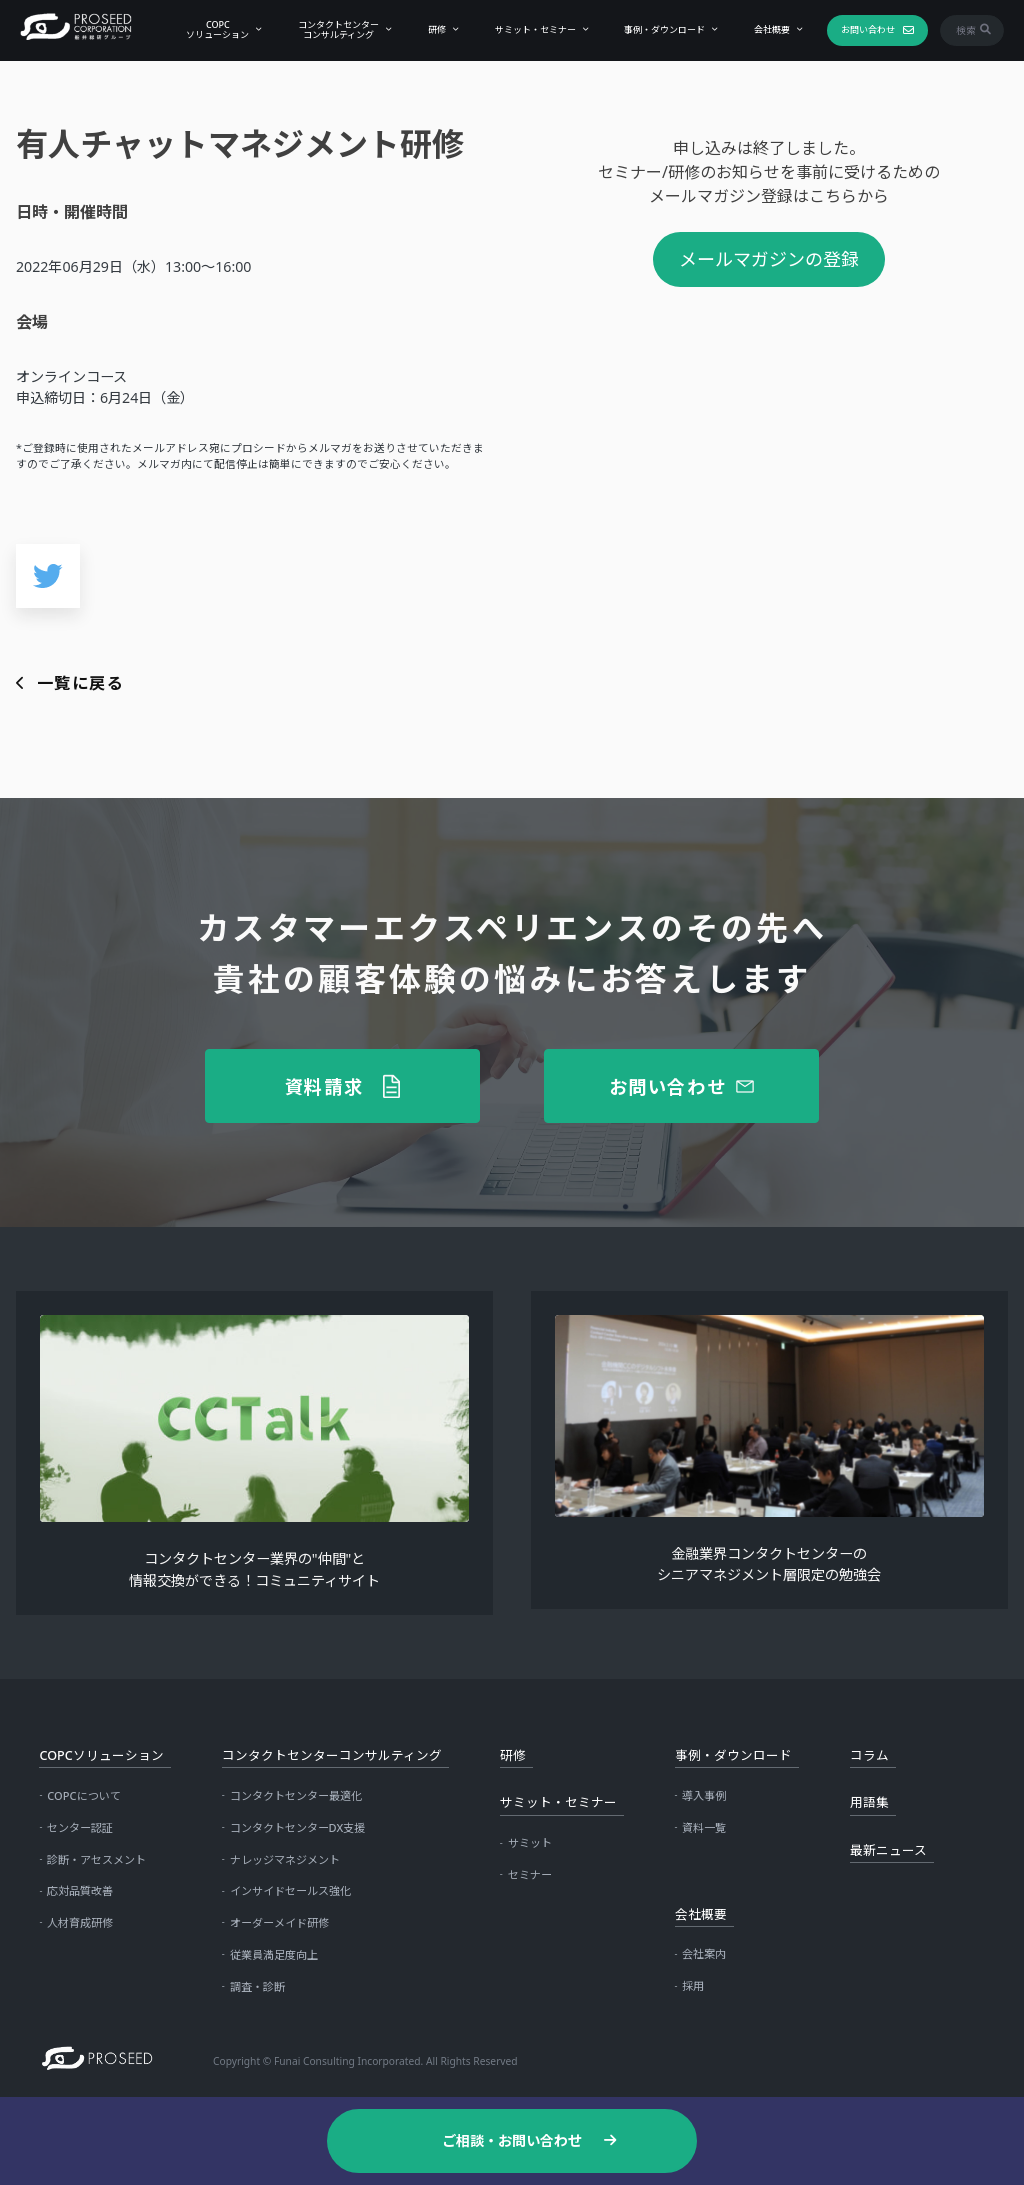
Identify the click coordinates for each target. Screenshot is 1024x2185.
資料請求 (324, 1086)
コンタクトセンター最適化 (296, 1795)
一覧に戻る (81, 683)
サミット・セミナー (530, 29)
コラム (869, 1755)
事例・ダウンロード (660, 29)
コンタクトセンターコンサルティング (334, 29)
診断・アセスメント (96, 1859)
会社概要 (768, 29)
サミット (530, 1842)
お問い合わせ (863, 29)
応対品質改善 (80, 1890)
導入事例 (704, 1795)
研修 (432, 29)
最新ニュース (888, 1850)
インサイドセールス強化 (290, 1890)
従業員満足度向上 (274, 1954)
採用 (693, 1985)
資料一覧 (704, 1827)
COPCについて (83, 1795)
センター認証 (80, 1827)
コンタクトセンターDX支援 (298, 1827)
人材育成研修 (80, 1922)
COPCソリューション (213, 29)
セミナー (530, 1874)
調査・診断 (257, 1986)
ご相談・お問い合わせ (512, 2140)
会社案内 (704, 1953)
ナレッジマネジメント (285, 1859)
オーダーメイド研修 (279, 1922)
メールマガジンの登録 (769, 259)
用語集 (869, 1802)
